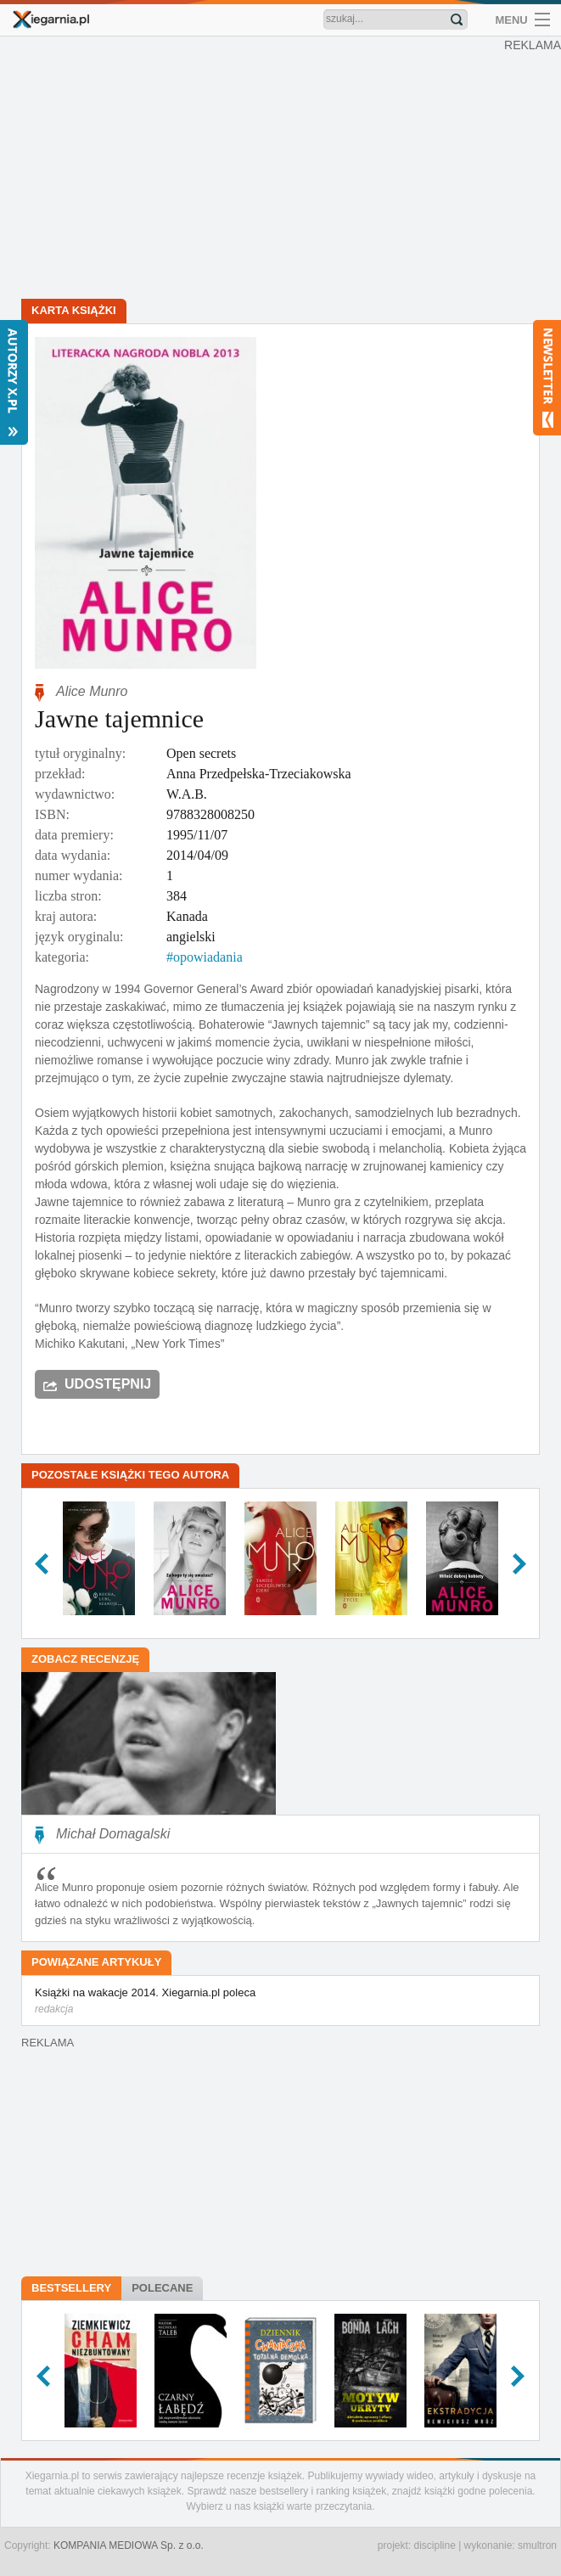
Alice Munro (91, 691)
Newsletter (547, 377)
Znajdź (457, 19)
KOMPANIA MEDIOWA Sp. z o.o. (128, 2545)
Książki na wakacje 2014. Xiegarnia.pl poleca (280, 2001)
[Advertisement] (280, 170)
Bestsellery (71, 2287)
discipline (434, 2545)
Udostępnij (108, 1384)
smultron (537, 2545)
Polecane (162, 2287)
